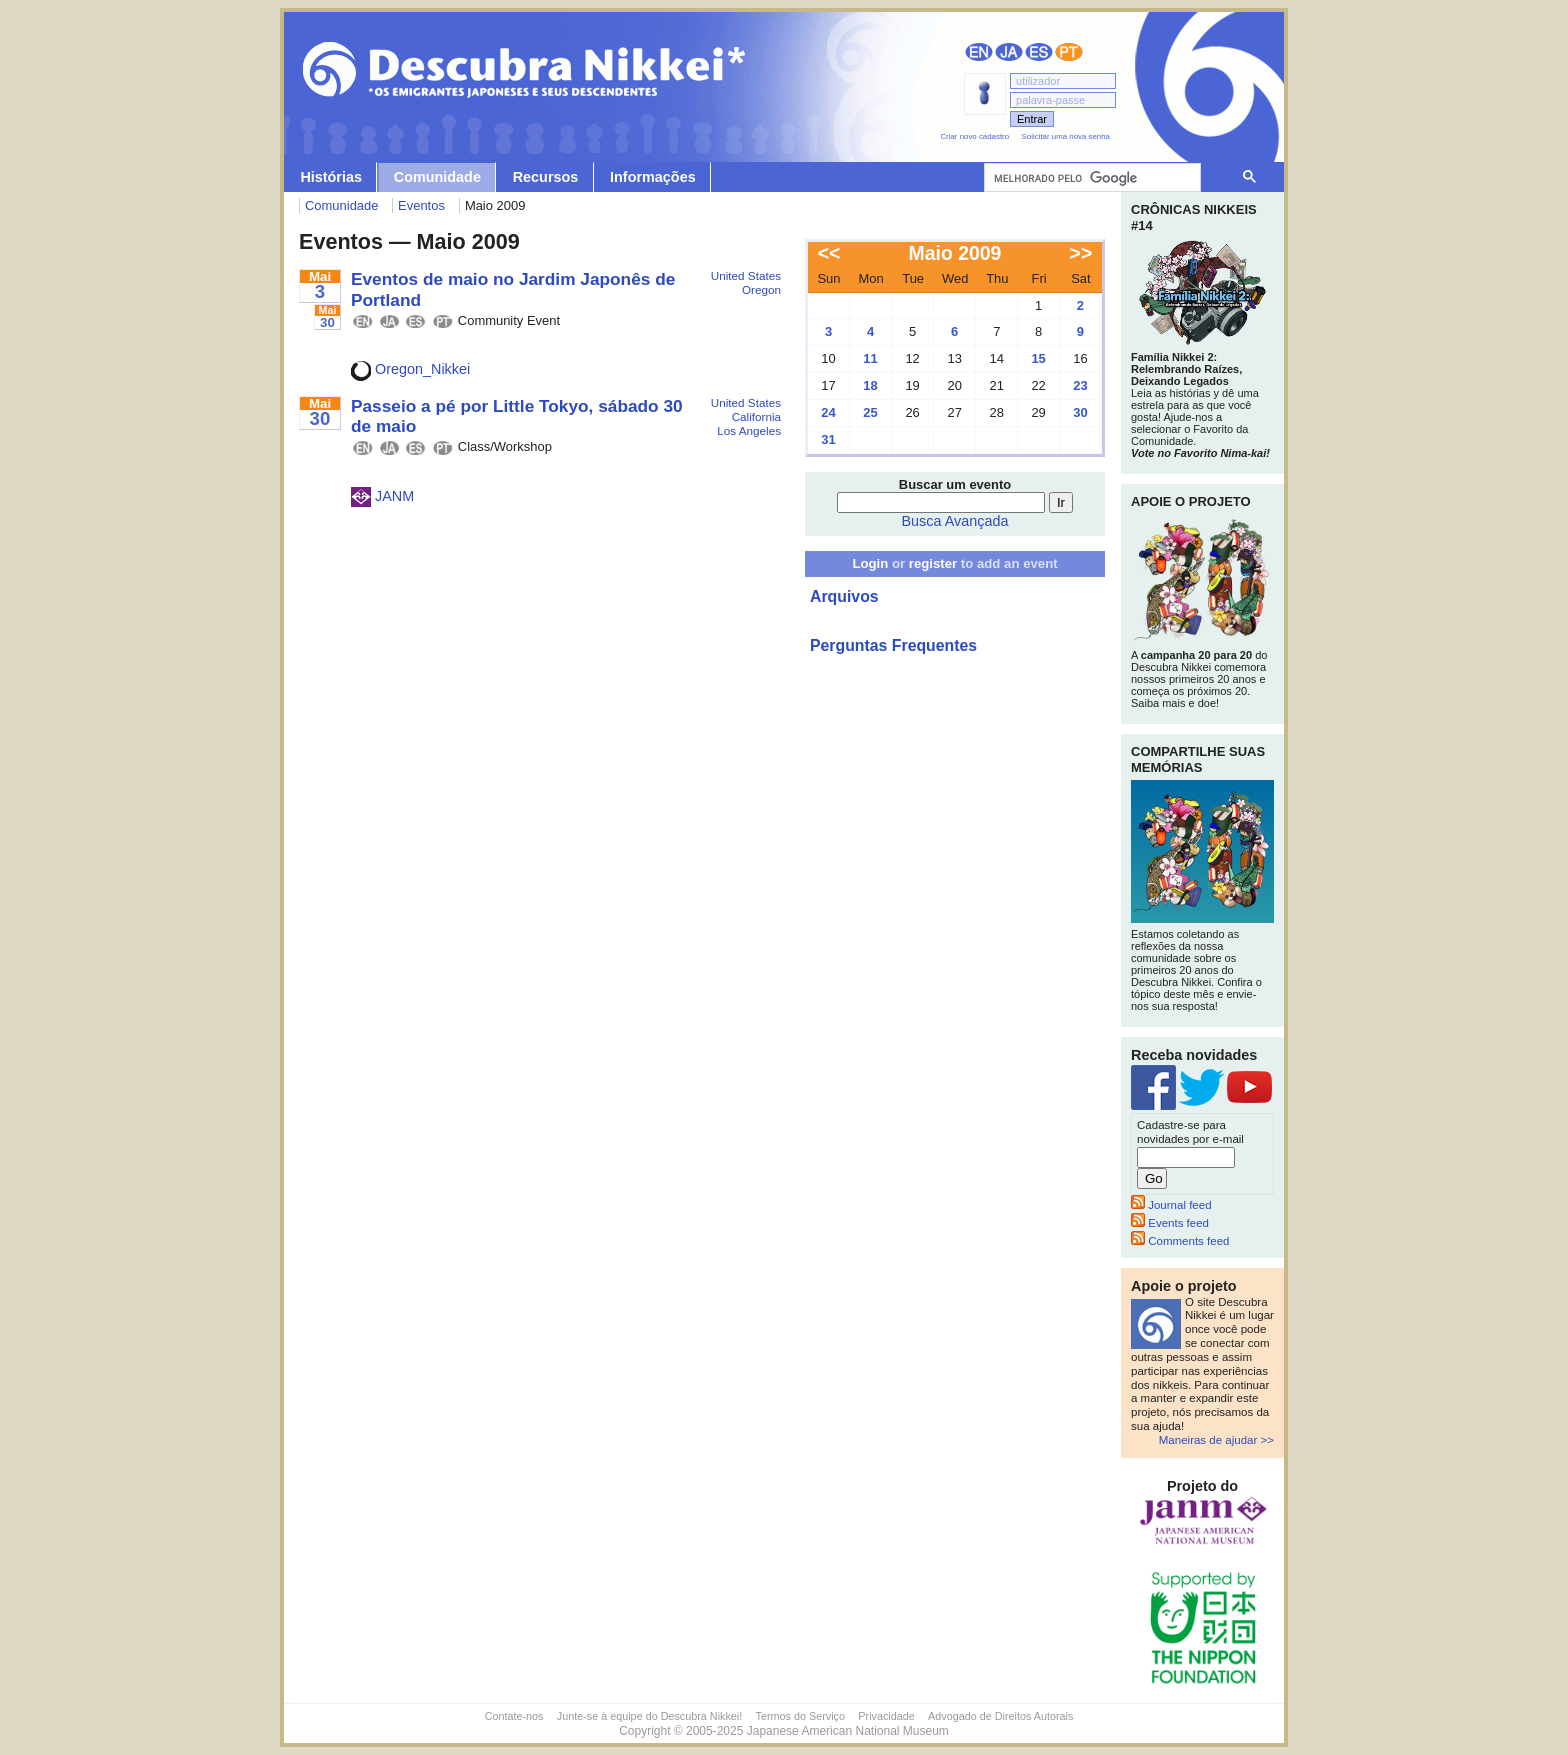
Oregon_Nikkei (410, 369)
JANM (382, 496)
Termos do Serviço (800, 1716)
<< (829, 253)
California (756, 416)
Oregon (761, 289)
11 (870, 358)
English (979, 52)
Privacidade (886, 1716)
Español (1039, 52)
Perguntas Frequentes (893, 645)
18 (870, 385)
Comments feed (1180, 1241)
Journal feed (1171, 1205)
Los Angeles (749, 430)
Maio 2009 (955, 253)
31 (828, 439)
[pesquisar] (1090, 178)
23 (1080, 385)
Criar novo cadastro (974, 136)
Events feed (1170, 1223)
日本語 (1009, 52)
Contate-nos (514, 1716)
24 (828, 412)
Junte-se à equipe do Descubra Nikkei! (649, 1716)
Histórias (331, 177)
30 (1080, 412)
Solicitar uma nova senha (1066, 136)
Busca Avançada (955, 521)
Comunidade (437, 177)
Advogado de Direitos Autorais (1000, 1716)
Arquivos (844, 596)
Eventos (421, 205)
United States (746, 275)
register (933, 563)
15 (1038, 358)
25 (870, 412)
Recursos (546, 177)
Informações (653, 177)
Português (1069, 52)
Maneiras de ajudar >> (1216, 1440)
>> (1081, 253)
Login (870, 563)
